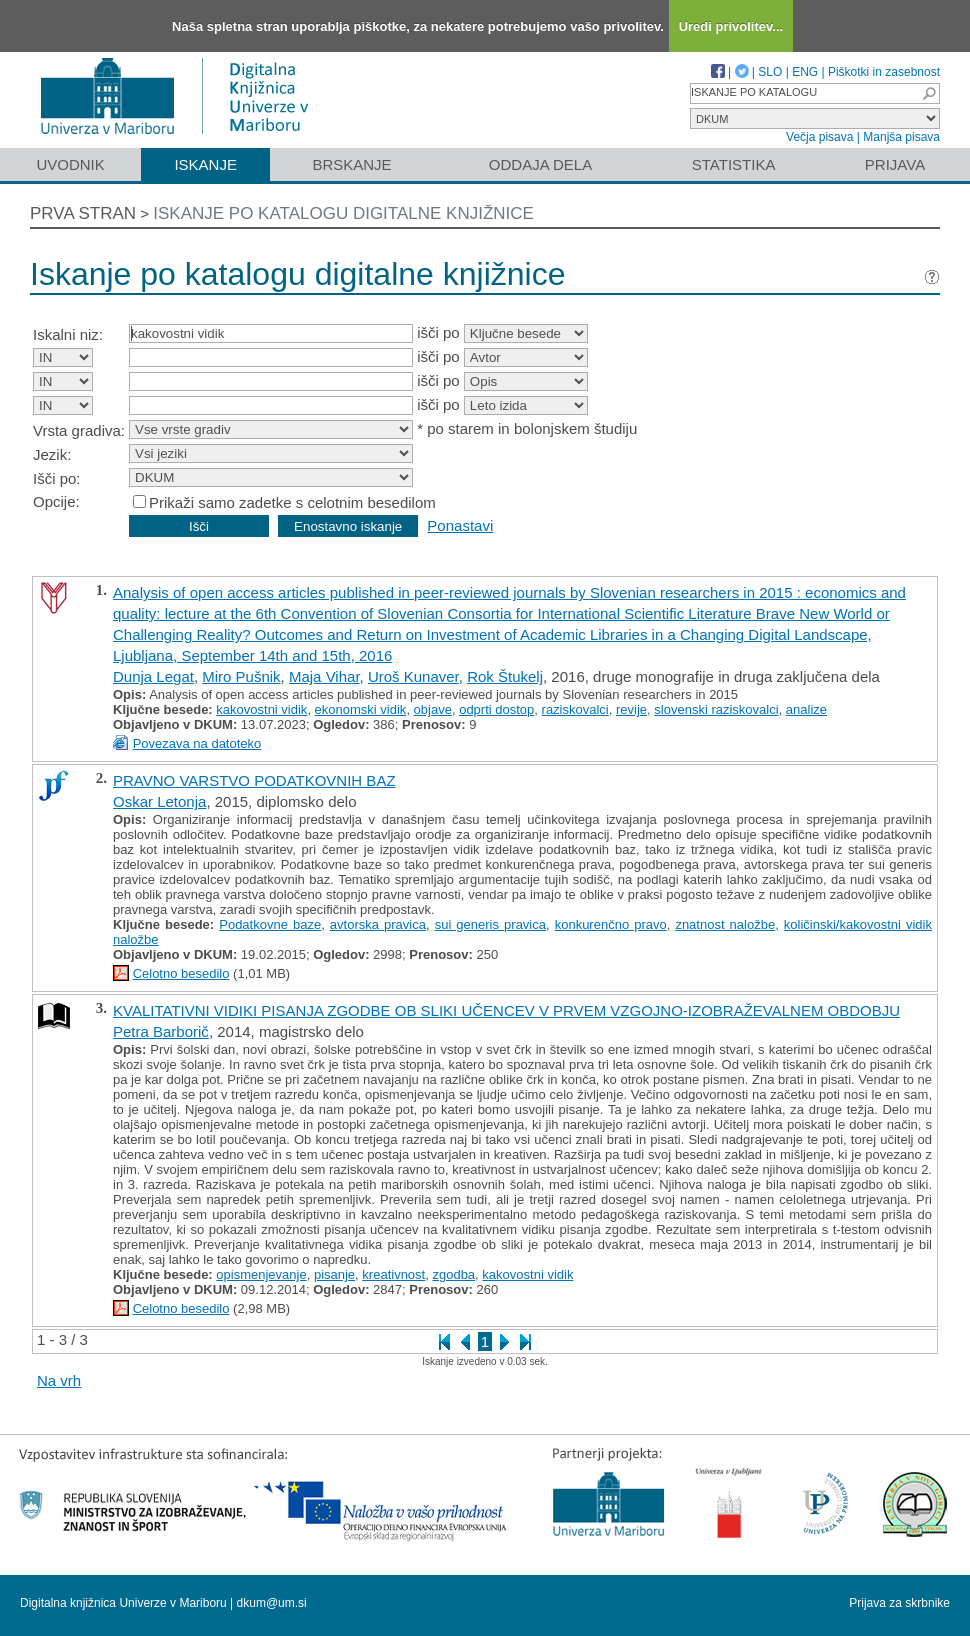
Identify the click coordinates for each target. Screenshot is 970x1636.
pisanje (334, 1274)
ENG (805, 72)
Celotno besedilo (181, 973)
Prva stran (83, 213)
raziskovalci (575, 709)
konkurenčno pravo (611, 924)
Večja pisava (819, 137)
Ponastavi (460, 525)
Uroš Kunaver (413, 676)
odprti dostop (496, 709)
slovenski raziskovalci (716, 709)
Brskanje (351, 164)
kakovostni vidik (261, 709)
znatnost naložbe (725, 924)
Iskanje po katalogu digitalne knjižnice (343, 213)
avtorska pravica (378, 924)
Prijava (895, 164)
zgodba (453, 1274)
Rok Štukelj (505, 676)
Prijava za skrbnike (899, 1603)
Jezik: (52, 454)
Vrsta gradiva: (79, 430)
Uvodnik (70, 164)
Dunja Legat (153, 676)
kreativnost (393, 1274)
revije (631, 709)
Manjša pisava (901, 137)
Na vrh (59, 1380)
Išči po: (57, 478)
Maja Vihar (324, 676)
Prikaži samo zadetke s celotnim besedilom (292, 502)
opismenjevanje (261, 1274)
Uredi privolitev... (731, 26)
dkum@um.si (272, 1603)
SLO (770, 72)
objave (433, 709)
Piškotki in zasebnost (884, 72)
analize (806, 709)
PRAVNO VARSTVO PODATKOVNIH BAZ (254, 780)
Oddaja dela (540, 164)
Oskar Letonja (159, 801)
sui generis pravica (490, 924)
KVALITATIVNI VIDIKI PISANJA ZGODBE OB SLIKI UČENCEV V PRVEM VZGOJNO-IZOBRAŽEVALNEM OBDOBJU (506, 1010)
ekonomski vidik (361, 709)
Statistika (734, 164)
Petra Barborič (161, 1031)
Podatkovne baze (270, 924)
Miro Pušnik (241, 676)
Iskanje (205, 164)
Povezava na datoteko (197, 743)
